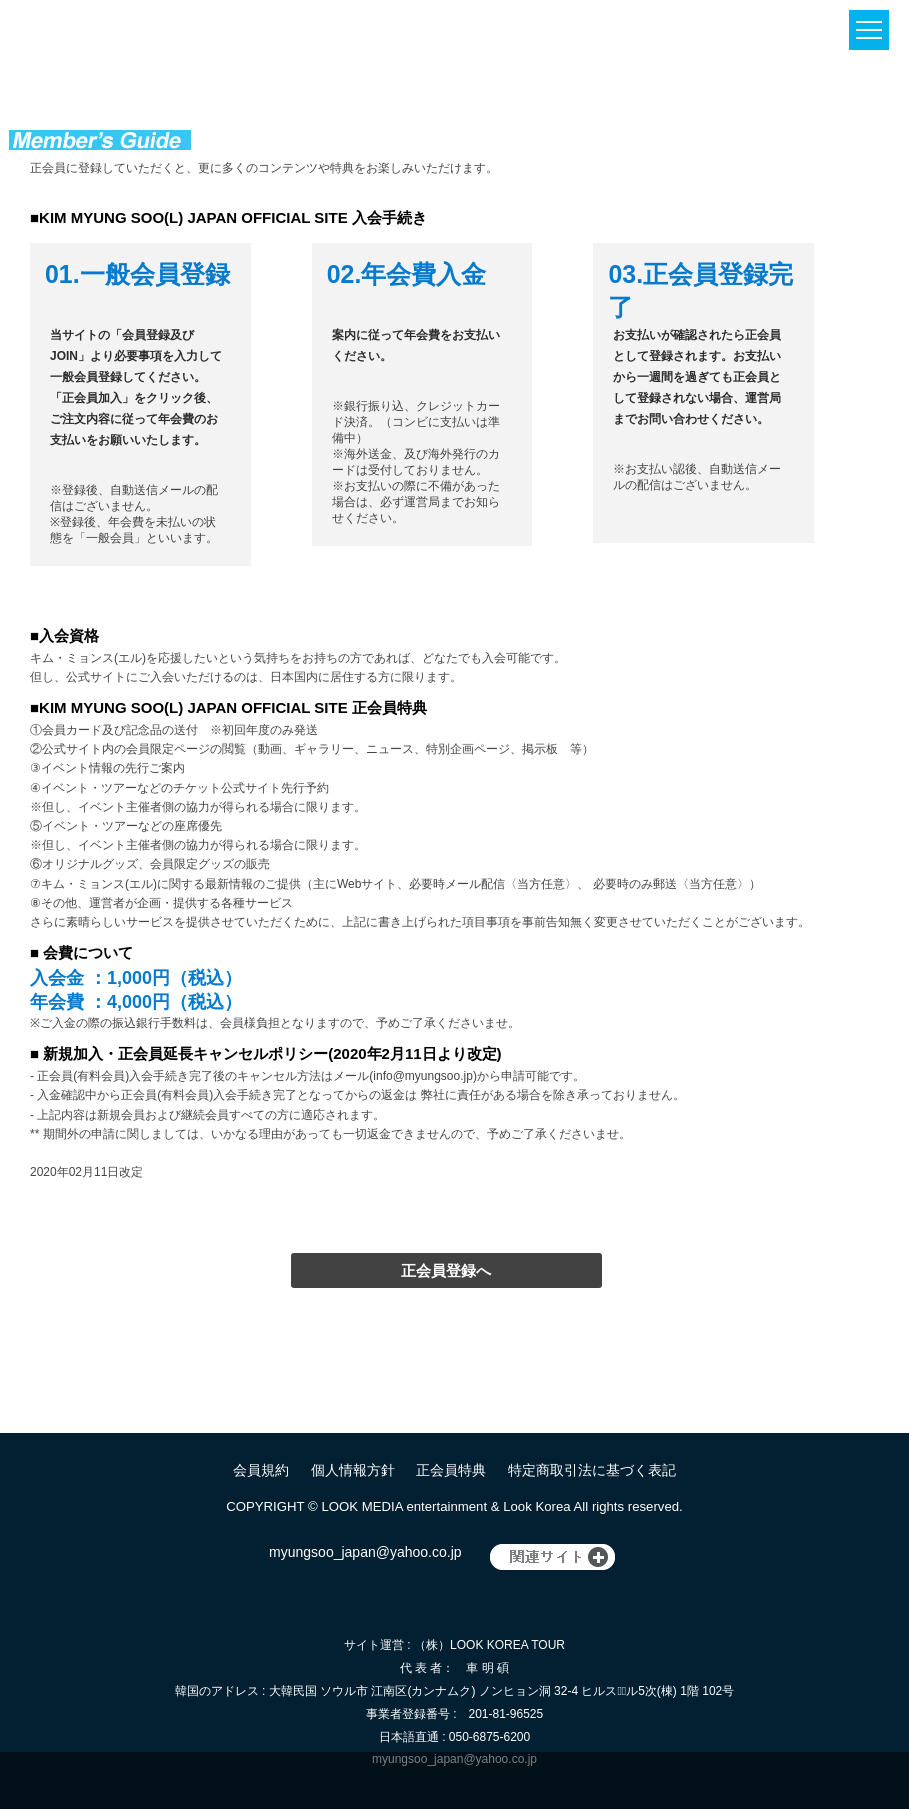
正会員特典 (451, 1470)
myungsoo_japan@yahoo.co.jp (365, 1552)
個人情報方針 (353, 1470)
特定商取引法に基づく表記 (592, 1470)
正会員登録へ (446, 1270)
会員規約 (261, 1470)
